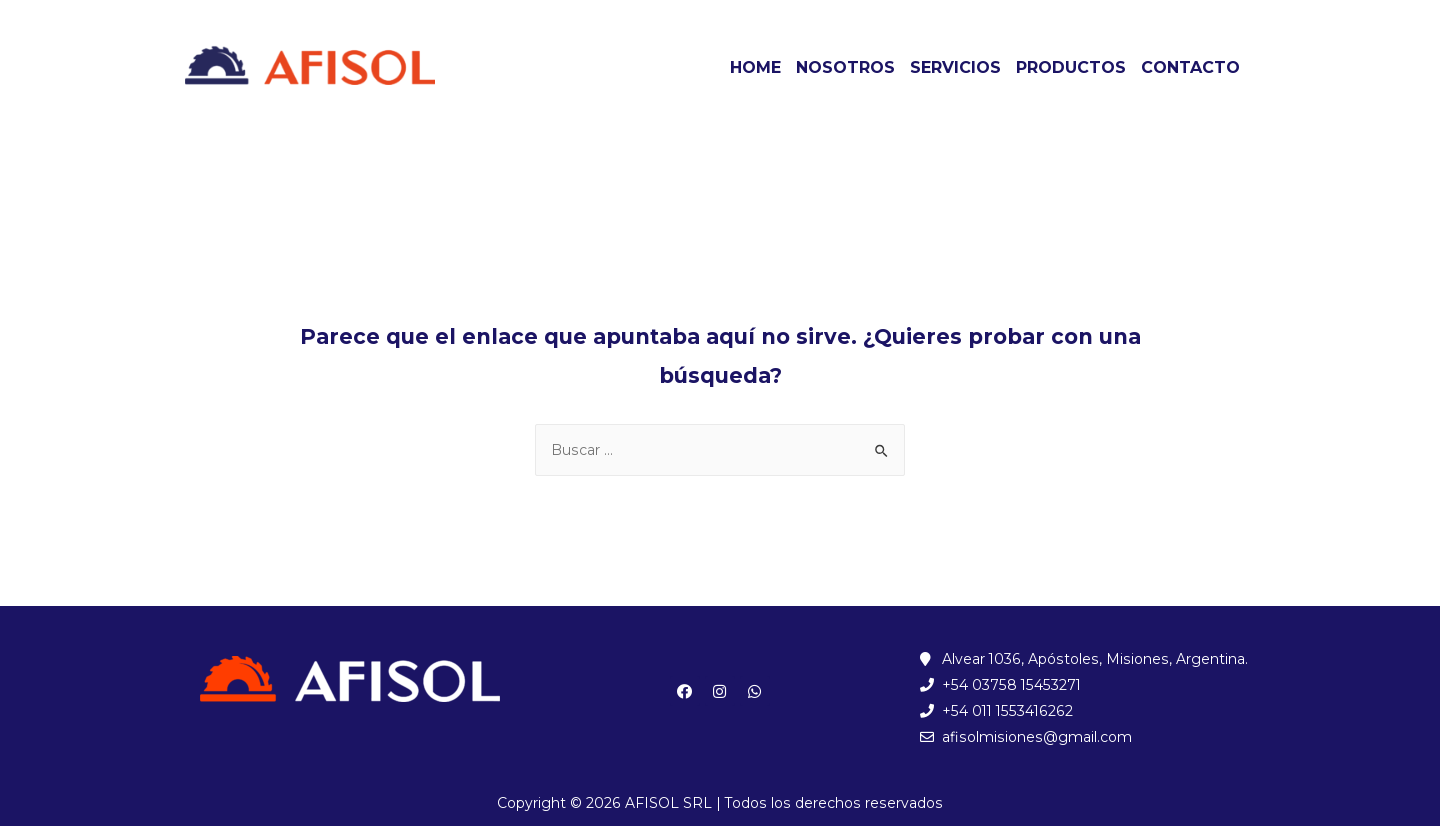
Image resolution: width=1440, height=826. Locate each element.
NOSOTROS (845, 67)
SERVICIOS (955, 67)
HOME (755, 67)
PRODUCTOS (1071, 67)
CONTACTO (1190, 67)
